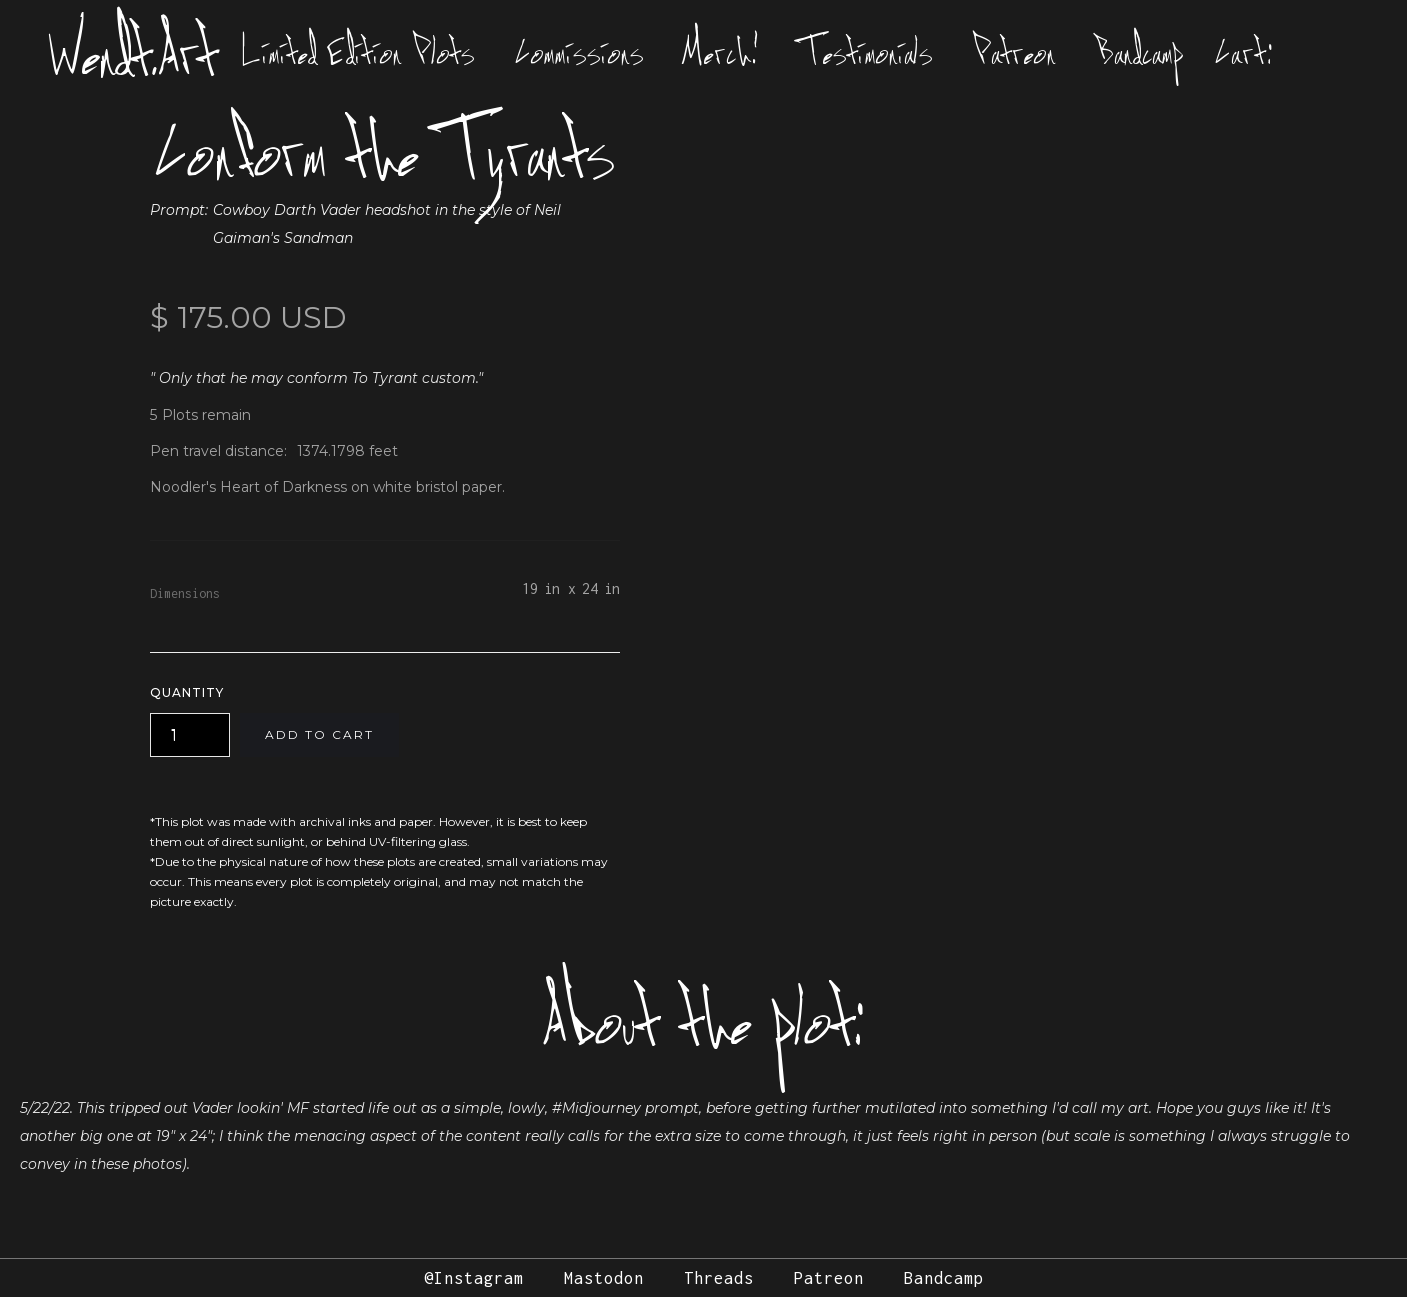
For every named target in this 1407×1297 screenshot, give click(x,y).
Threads (719, 1278)
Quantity (187, 692)
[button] (1248, 52)
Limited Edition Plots (358, 52)
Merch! (722, 52)
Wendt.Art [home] (133, 52)
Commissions (579, 52)
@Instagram (474, 1278)
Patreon (1014, 52)
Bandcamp (1140, 52)
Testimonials (866, 52)
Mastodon (604, 1278)
